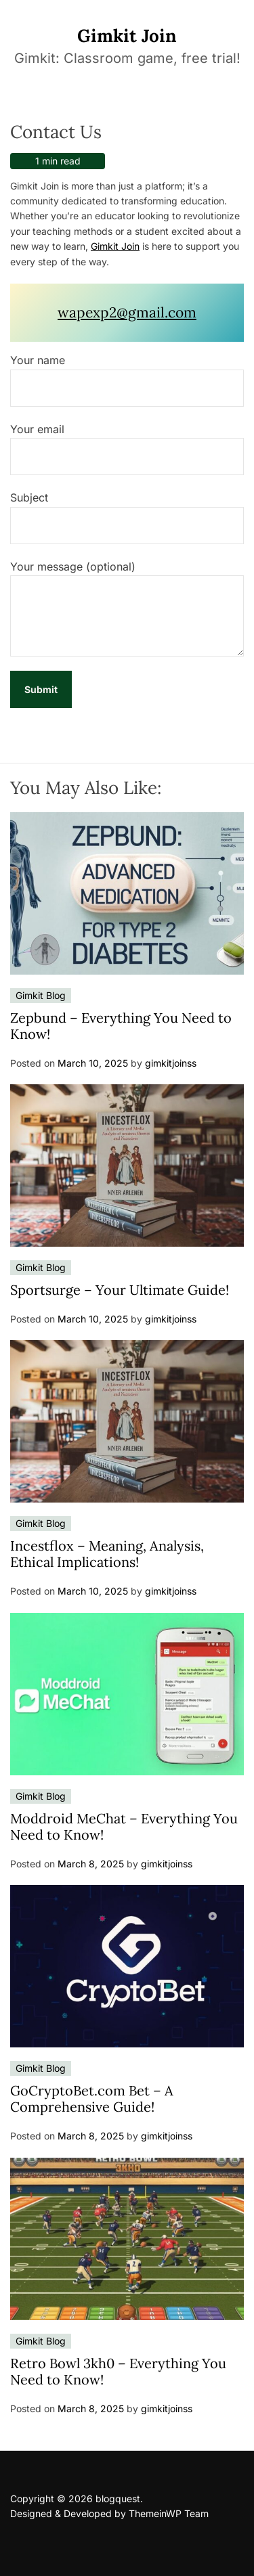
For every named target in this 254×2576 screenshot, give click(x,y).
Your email (127, 449)
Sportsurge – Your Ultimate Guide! (119, 1289)
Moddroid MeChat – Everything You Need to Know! (124, 1826)
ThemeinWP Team (169, 2513)
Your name (127, 380)
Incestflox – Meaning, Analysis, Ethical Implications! (107, 1553)
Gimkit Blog (41, 995)
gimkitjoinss (170, 1063)
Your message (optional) (127, 608)
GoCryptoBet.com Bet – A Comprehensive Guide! (91, 2098)
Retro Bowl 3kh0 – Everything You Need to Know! (118, 2371)
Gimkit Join (127, 36)
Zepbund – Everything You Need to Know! (121, 1025)
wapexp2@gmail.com (127, 312)
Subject (127, 517)
